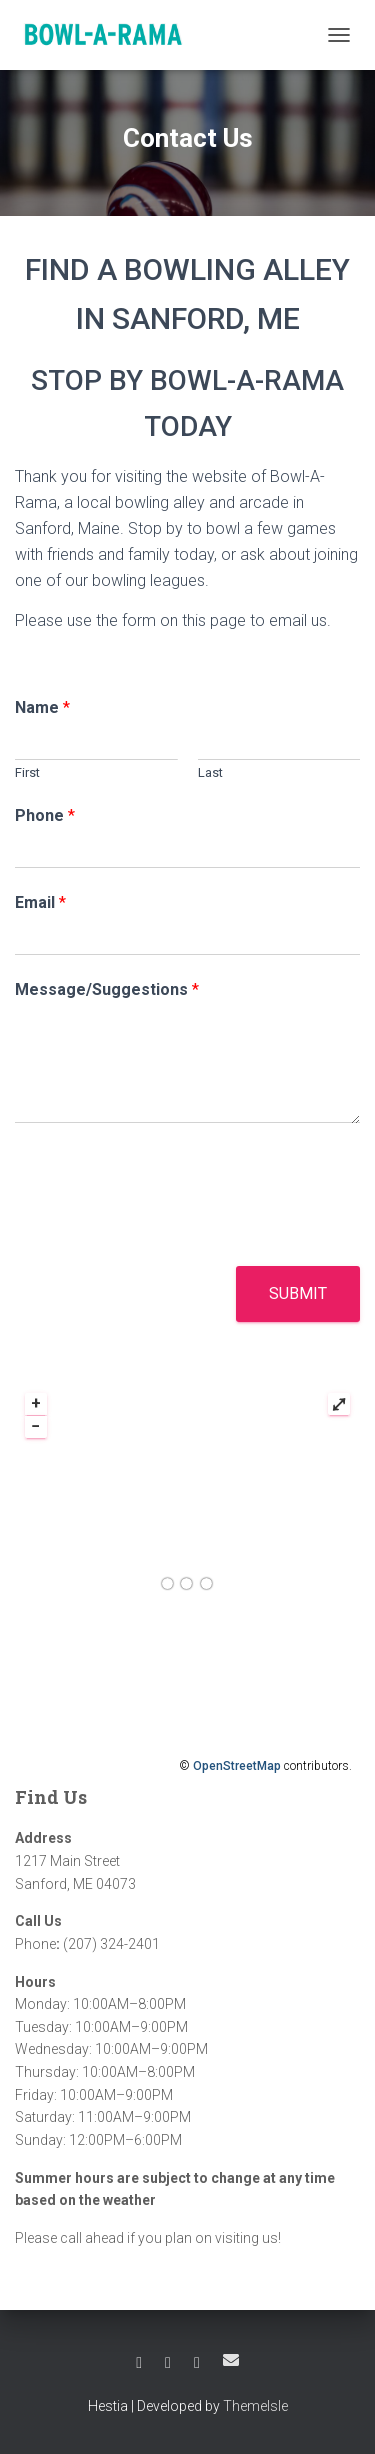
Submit (298, 1293)
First (27, 772)
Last (210, 772)
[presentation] (167, 1233)
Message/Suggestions (107, 989)
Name (42, 707)
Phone (45, 815)
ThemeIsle (255, 2406)
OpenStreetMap (237, 1766)
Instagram (197, 2363)
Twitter (168, 2363)
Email (40, 902)
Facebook (139, 2363)
